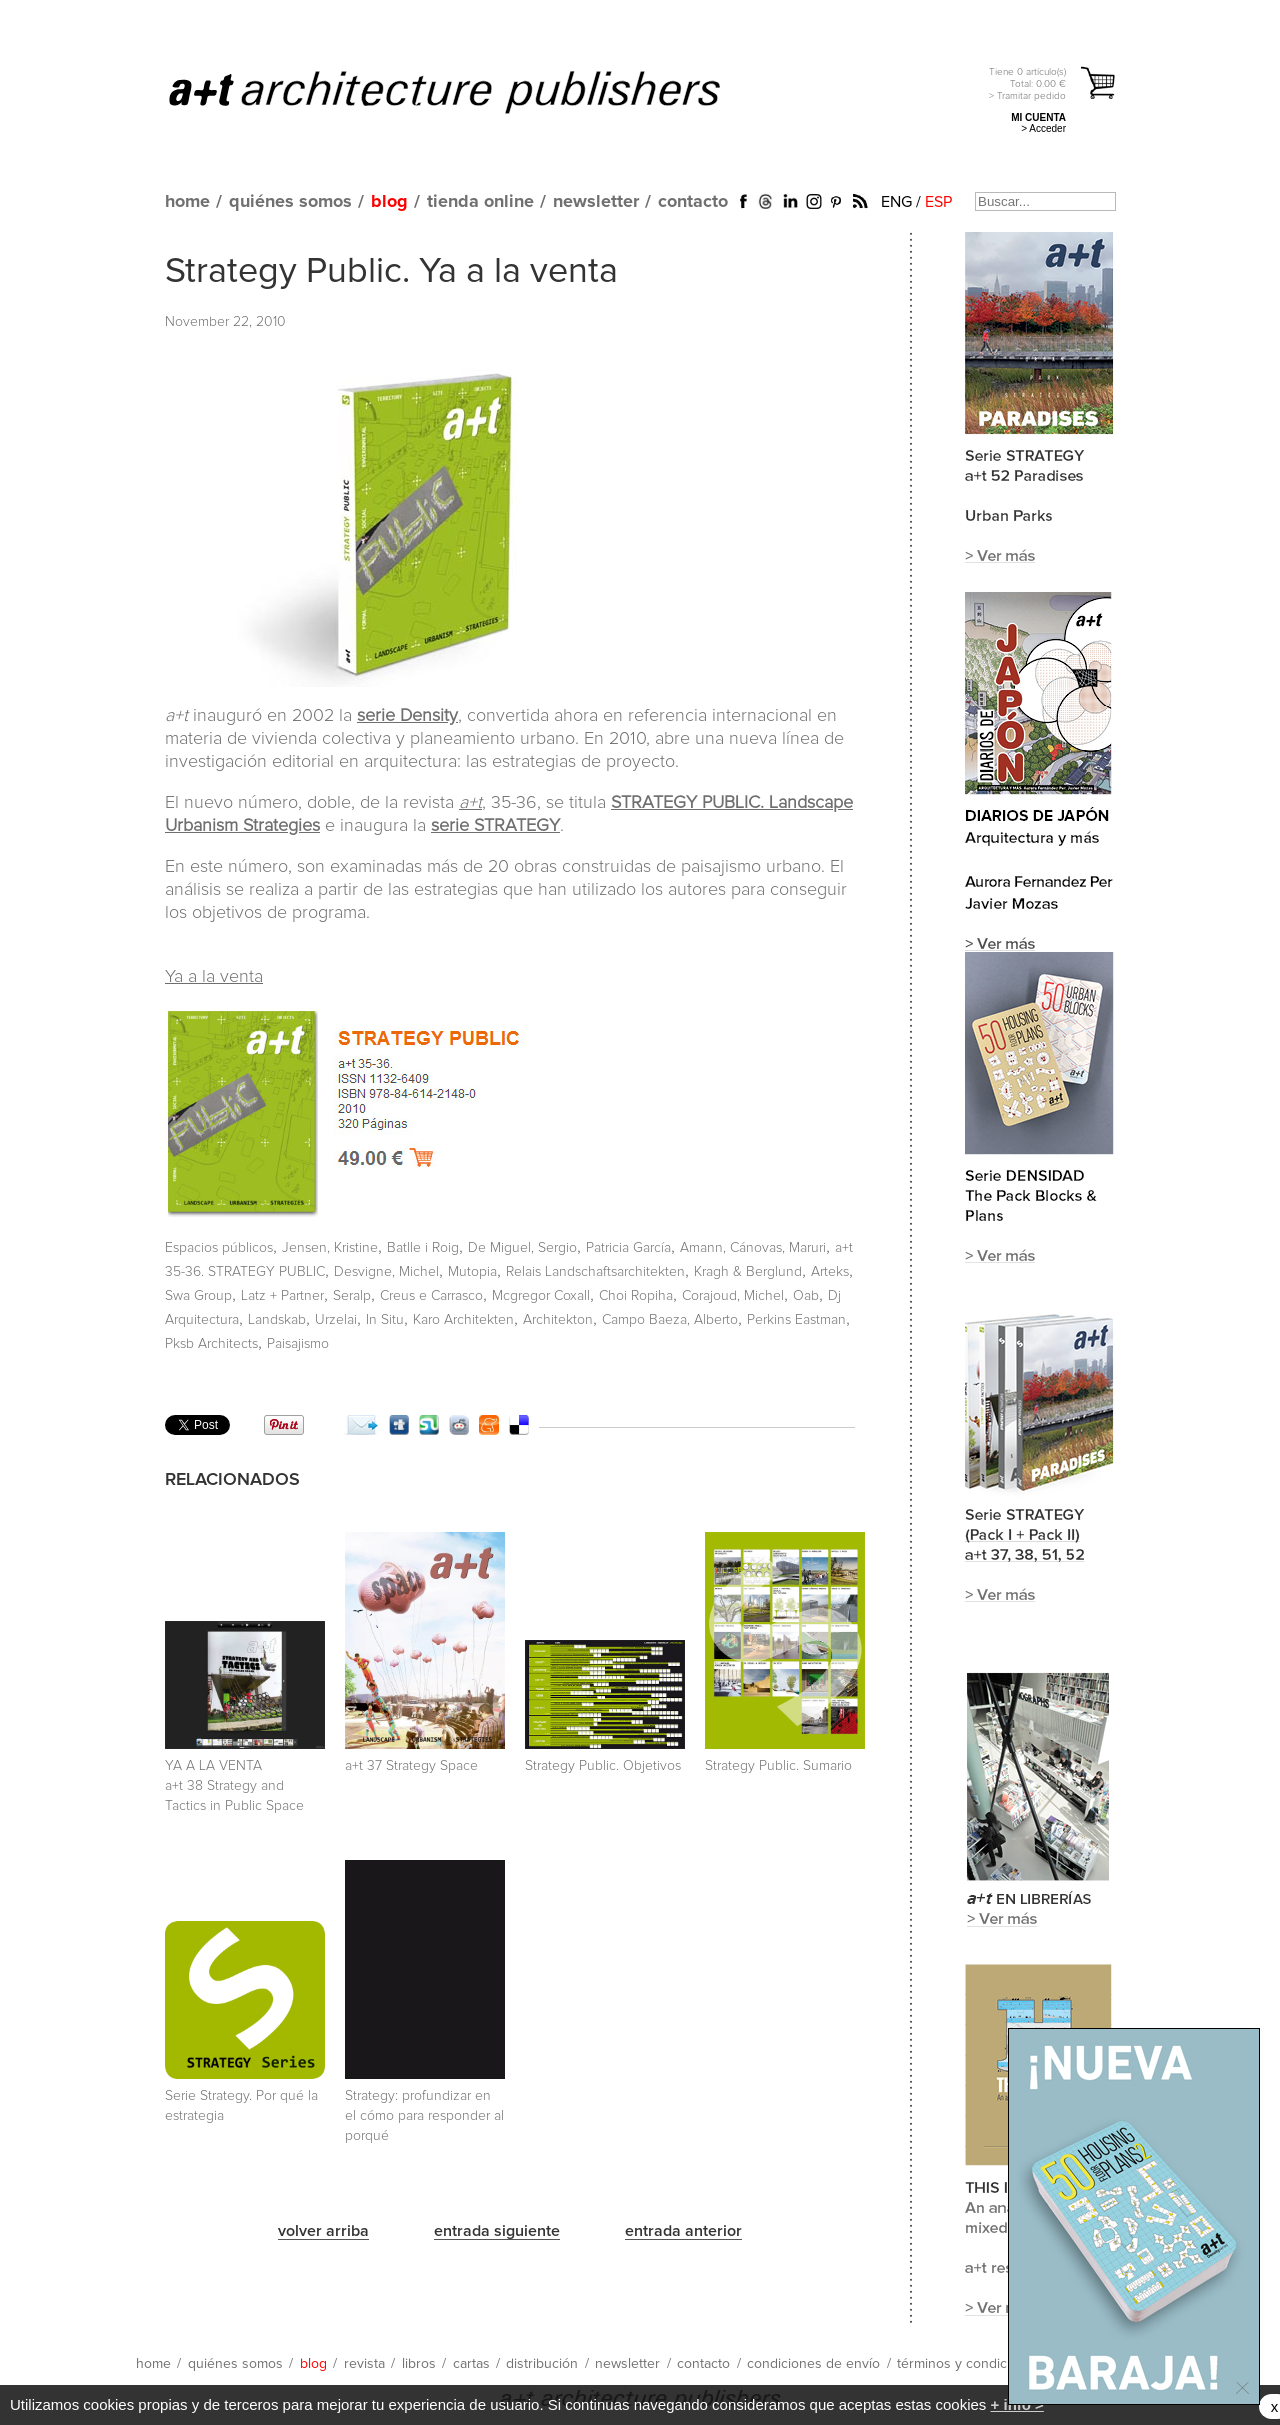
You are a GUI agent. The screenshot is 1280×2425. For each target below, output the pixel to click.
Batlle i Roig (423, 1248)
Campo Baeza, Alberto (670, 1320)
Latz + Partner (282, 1296)
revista (364, 2364)
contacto (693, 202)
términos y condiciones (969, 2364)
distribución (542, 2364)
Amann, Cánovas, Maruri (753, 1248)
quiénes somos (290, 202)
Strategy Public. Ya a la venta (391, 272)
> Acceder (1043, 128)
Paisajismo (298, 1344)
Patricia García (628, 1248)
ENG (896, 202)
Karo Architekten (463, 1320)
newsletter (596, 202)
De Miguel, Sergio (522, 1248)
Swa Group (198, 1296)
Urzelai (336, 1320)
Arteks (830, 1272)
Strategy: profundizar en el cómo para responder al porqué (424, 2116)
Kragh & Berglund (748, 1272)
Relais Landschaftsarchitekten (595, 1272)
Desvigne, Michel (386, 1272)
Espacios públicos (219, 1248)
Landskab (277, 1320)
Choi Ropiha (636, 1296)
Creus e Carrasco (431, 1296)
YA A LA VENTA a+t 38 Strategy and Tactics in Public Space (234, 1786)
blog (389, 202)
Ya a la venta (214, 977)
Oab (806, 1296)
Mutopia (472, 1272)
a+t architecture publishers (469, 91)
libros (419, 2364)
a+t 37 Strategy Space (411, 1766)
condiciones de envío (813, 2364)
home (187, 202)
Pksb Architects (211, 1344)
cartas (471, 2364)
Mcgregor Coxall (541, 1296)
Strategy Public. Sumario (778, 1766)
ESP (938, 202)
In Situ (385, 1320)
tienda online (480, 202)
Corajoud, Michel (733, 1296)
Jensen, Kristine (330, 1248)
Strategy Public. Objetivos (603, 1766)
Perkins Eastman (796, 1320)
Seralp (352, 1296)
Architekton (558, 1320)
